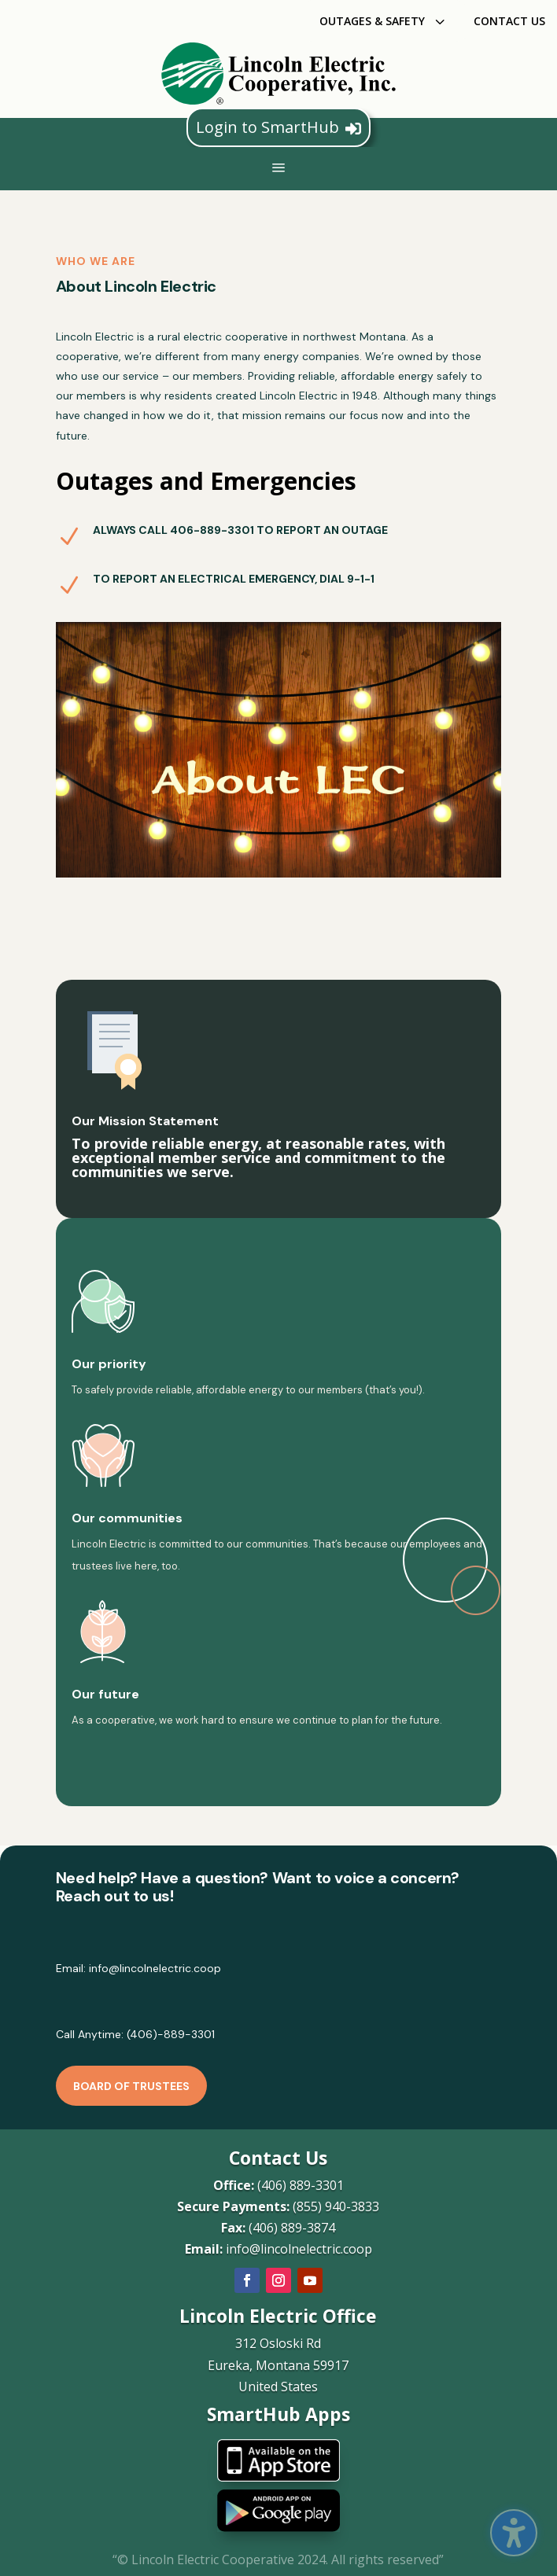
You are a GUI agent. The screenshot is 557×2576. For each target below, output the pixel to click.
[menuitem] (384, 21)
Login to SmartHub (278, 127)
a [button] (278, 168)
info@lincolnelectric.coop (155, 1968)
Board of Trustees (131, 2086)
